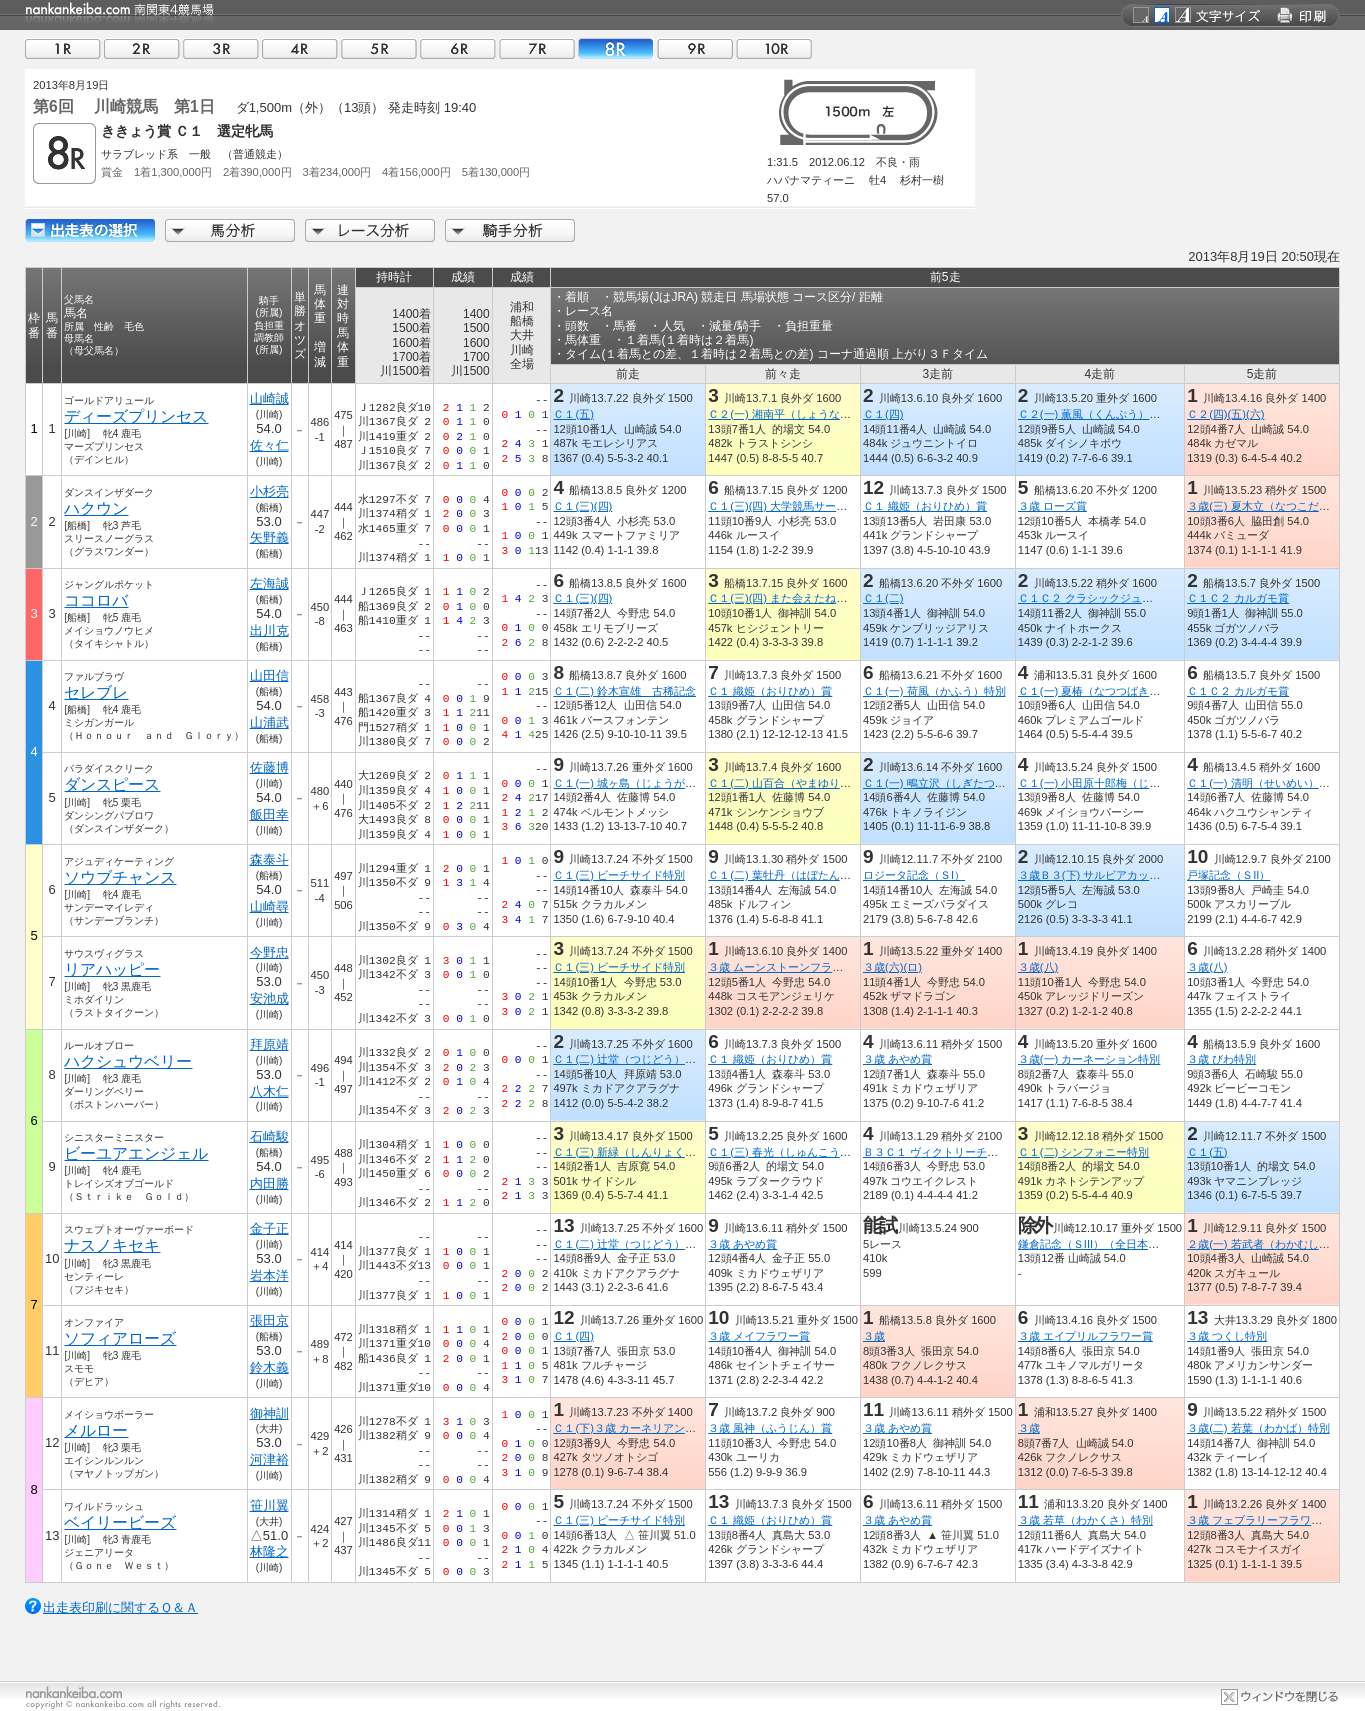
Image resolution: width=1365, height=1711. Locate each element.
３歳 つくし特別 (1227, 1336)
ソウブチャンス (120, 877)
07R (537, 48)
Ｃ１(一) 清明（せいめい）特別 (1264, 783)
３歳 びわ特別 (1221, 1059)
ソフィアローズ (120, 1338)
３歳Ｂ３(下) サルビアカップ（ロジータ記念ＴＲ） (1144, 875)
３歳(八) (1038, 967)
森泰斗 (269, 859)
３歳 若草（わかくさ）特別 (1085, 1520)
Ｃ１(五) (573, 414)
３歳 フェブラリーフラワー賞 (1260, 1520)
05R (379, 48)
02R (142, 48)
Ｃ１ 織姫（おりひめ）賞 (925, 506)
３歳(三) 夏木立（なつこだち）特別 (1275, 506)
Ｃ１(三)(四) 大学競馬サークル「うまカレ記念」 (827, 506)
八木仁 (269, 1091)
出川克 (269, 630)
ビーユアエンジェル (136, 1153)
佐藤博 (269, 767)
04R (300, 48)
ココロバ (96, 600)
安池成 (269, 998)
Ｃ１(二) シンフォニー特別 (1084, 1152)
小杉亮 (269, 491)
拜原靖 (269, 1044)
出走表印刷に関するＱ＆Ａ (120, 1607)
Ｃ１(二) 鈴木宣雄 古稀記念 (624, 691)
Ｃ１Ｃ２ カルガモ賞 (1238, 598)
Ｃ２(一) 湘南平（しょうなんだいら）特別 (812, 414)
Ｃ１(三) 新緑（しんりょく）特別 (635, 1152)
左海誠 (269, 583)
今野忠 (269, 952)
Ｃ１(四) (883, 414)
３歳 (874, 1336)
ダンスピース (112, 784)
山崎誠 (269, 398)
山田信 (269, 675)
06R (458, 48)
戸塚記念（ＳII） (1228, 875)
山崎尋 (269, 906)
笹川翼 (269, 1505)
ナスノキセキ (112, 1245)
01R (63, 48)
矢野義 (269, 537)
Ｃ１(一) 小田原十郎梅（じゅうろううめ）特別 (1133, 783)
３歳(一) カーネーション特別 (1089, 1059)
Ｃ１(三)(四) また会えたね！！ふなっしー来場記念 (832, 598)
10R (774, 48)
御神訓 (269, 1413)
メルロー (96, 1430)
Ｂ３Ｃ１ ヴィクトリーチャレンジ (947, 1152)
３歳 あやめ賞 (897, 1059)
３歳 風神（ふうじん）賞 (770, 1428)
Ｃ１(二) (883, 598)
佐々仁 (269, 445)
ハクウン (96, 508)
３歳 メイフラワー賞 (759, 1336)
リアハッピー (112, 969)
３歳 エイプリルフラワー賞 (1085, 1336)
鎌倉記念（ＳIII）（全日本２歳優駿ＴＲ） (1121, 1244)
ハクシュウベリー (128, 1061)
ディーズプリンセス (136, 416)
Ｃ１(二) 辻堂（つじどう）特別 (630, 1059)
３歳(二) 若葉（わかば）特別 (1258, 1428)
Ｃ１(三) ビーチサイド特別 (619, 875)
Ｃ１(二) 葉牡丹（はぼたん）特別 (790, 875)
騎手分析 (510, 230)
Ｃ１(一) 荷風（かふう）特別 (934, 691)
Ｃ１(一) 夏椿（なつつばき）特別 (1100, 691)
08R (616, 48)
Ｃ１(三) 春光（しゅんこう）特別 (790, 1152)
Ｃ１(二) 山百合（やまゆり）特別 (790, 783)
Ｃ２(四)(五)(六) (1225, 414)
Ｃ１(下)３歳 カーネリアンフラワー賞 (646, 1428)
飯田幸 (269, 814)
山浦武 (269, 722)
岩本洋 (269, 1275)
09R (695, 48)
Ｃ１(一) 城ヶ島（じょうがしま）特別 (646, 783)
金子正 (269, 1228)
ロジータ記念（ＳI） (914, 875)
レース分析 (370, 230)
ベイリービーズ (120, 1522)
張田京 (269, 1320)
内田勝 (269, 1183)
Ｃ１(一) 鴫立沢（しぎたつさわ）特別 (956, 783)
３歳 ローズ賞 (1052, 506)
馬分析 (230, 230)
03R (221, 48)
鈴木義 (269, 1367)
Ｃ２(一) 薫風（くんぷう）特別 (1095, 414)
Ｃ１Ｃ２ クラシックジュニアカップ (1107, 598)
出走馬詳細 (90, 230)
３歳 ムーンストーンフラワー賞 (786, 967)
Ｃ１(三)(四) (582, 506)
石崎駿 (269, 1136)
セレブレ (96, 692)
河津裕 (269, 1459)
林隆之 (269, 1551)
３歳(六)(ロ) (892, 967)
